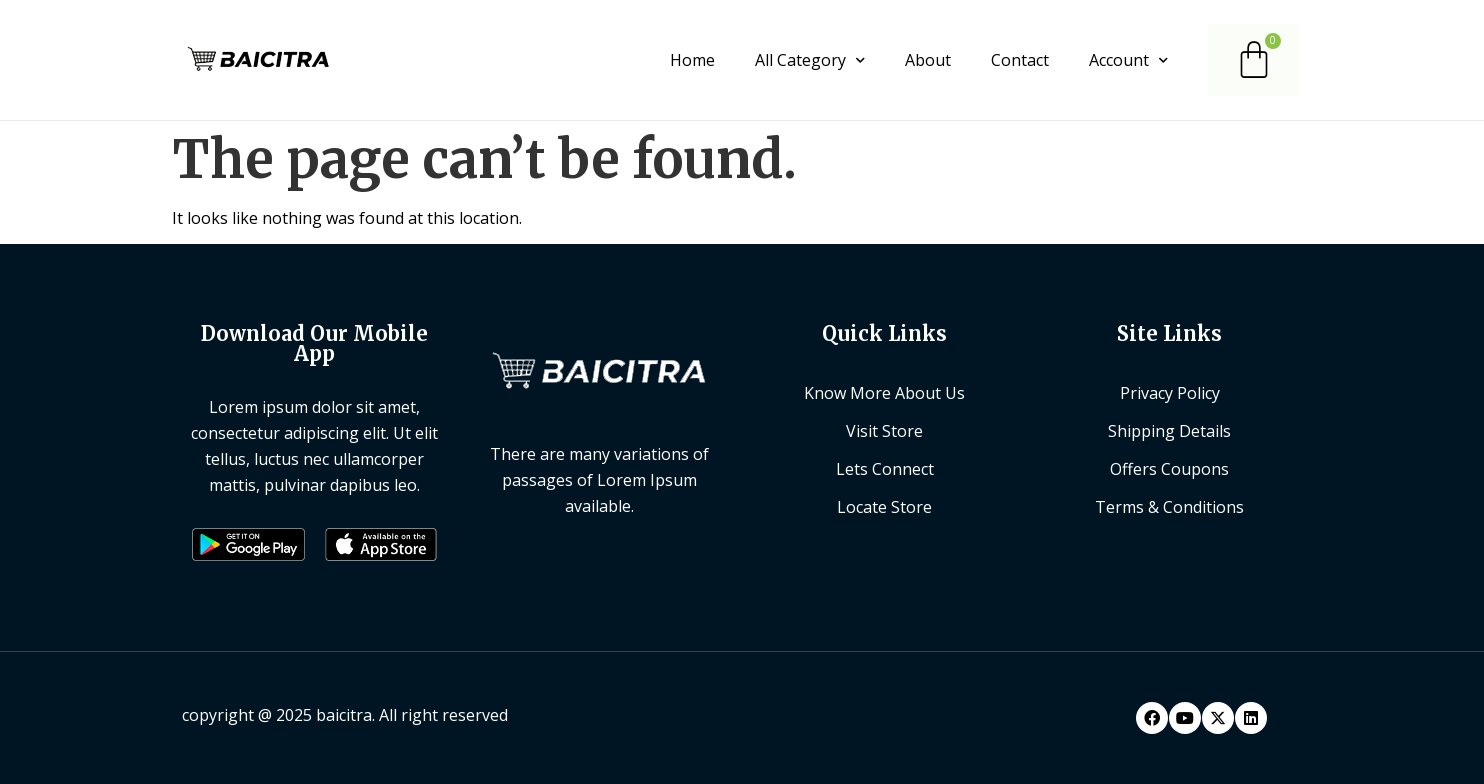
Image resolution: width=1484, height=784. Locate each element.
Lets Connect (885, 469)
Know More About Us (884, 393)
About (928, 60)
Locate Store (884, 507)
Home (692, 60)
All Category (810, 60)
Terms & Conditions (1169, 507)
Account (1128, 60)
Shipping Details (1169, 431)
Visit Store (884, 431)
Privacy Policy (1170, 393)
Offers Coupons (1169, 469)
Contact (1020, 60)
